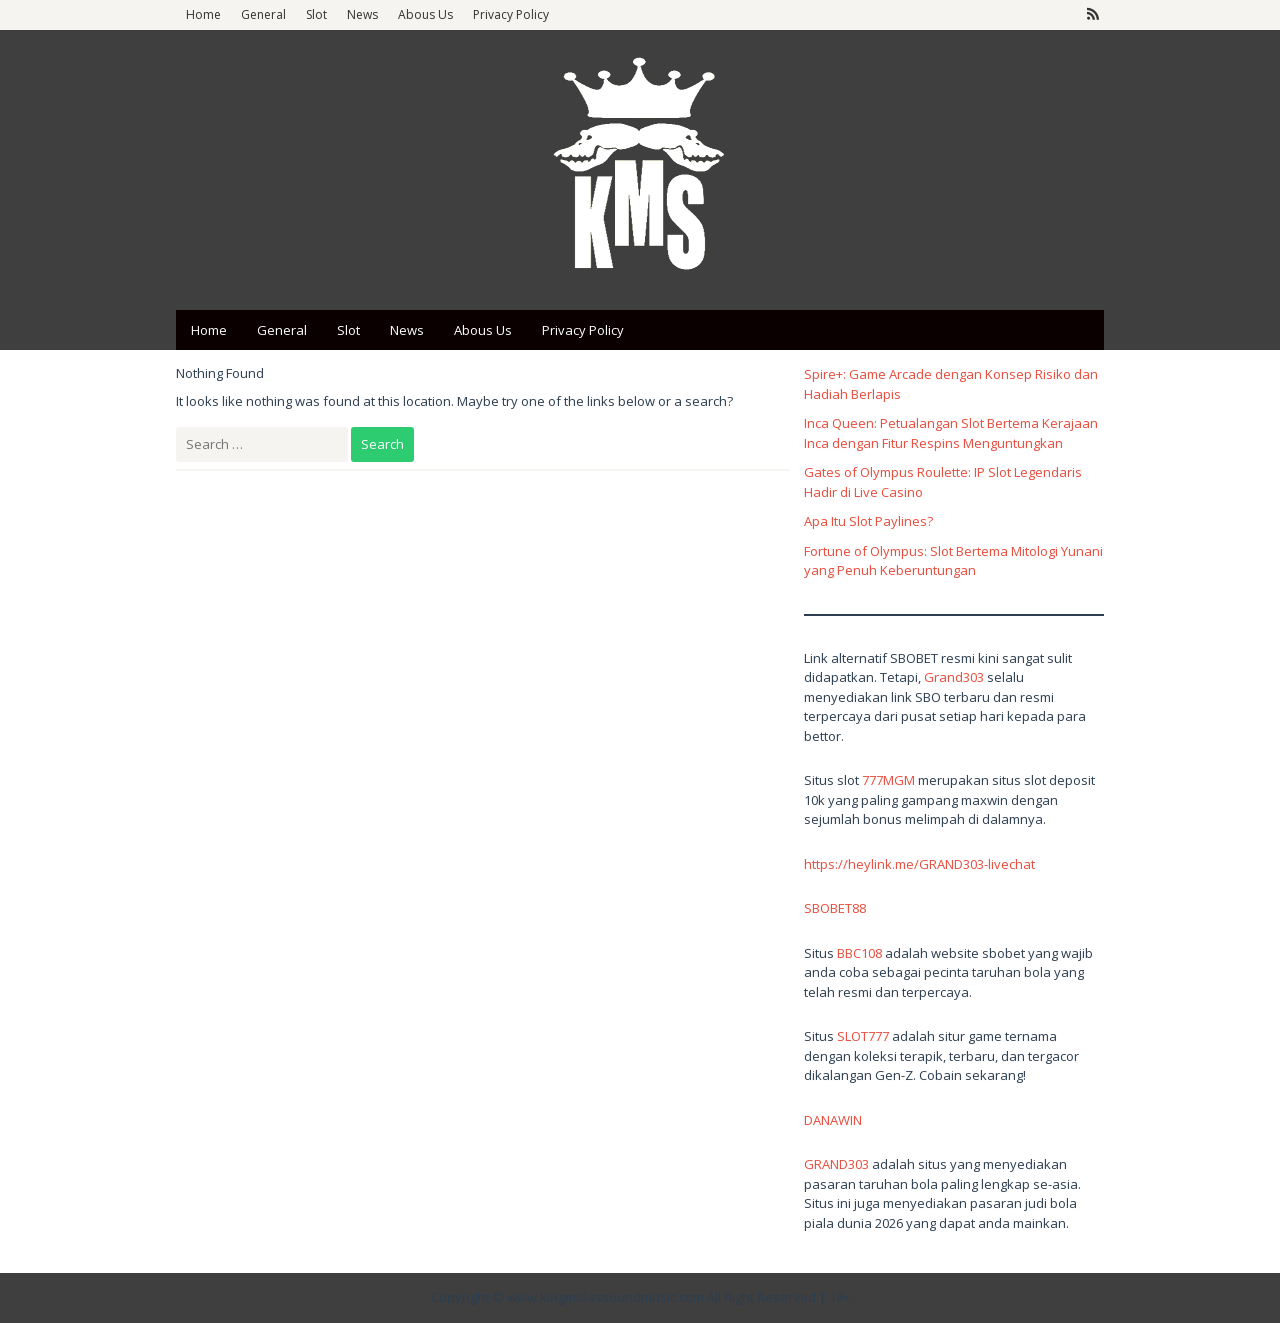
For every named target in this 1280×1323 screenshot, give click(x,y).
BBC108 (859, 953)
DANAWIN (833, 1120)
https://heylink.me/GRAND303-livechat (919, 864)
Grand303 (954, 677)
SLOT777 (863, 1036)
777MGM (888, 780)
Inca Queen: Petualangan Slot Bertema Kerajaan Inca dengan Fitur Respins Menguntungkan (951, 433)
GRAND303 (836, 1164)
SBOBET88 (835, 908)
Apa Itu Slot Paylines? (868, 521)
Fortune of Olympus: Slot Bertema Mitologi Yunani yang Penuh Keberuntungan (953, 561)
